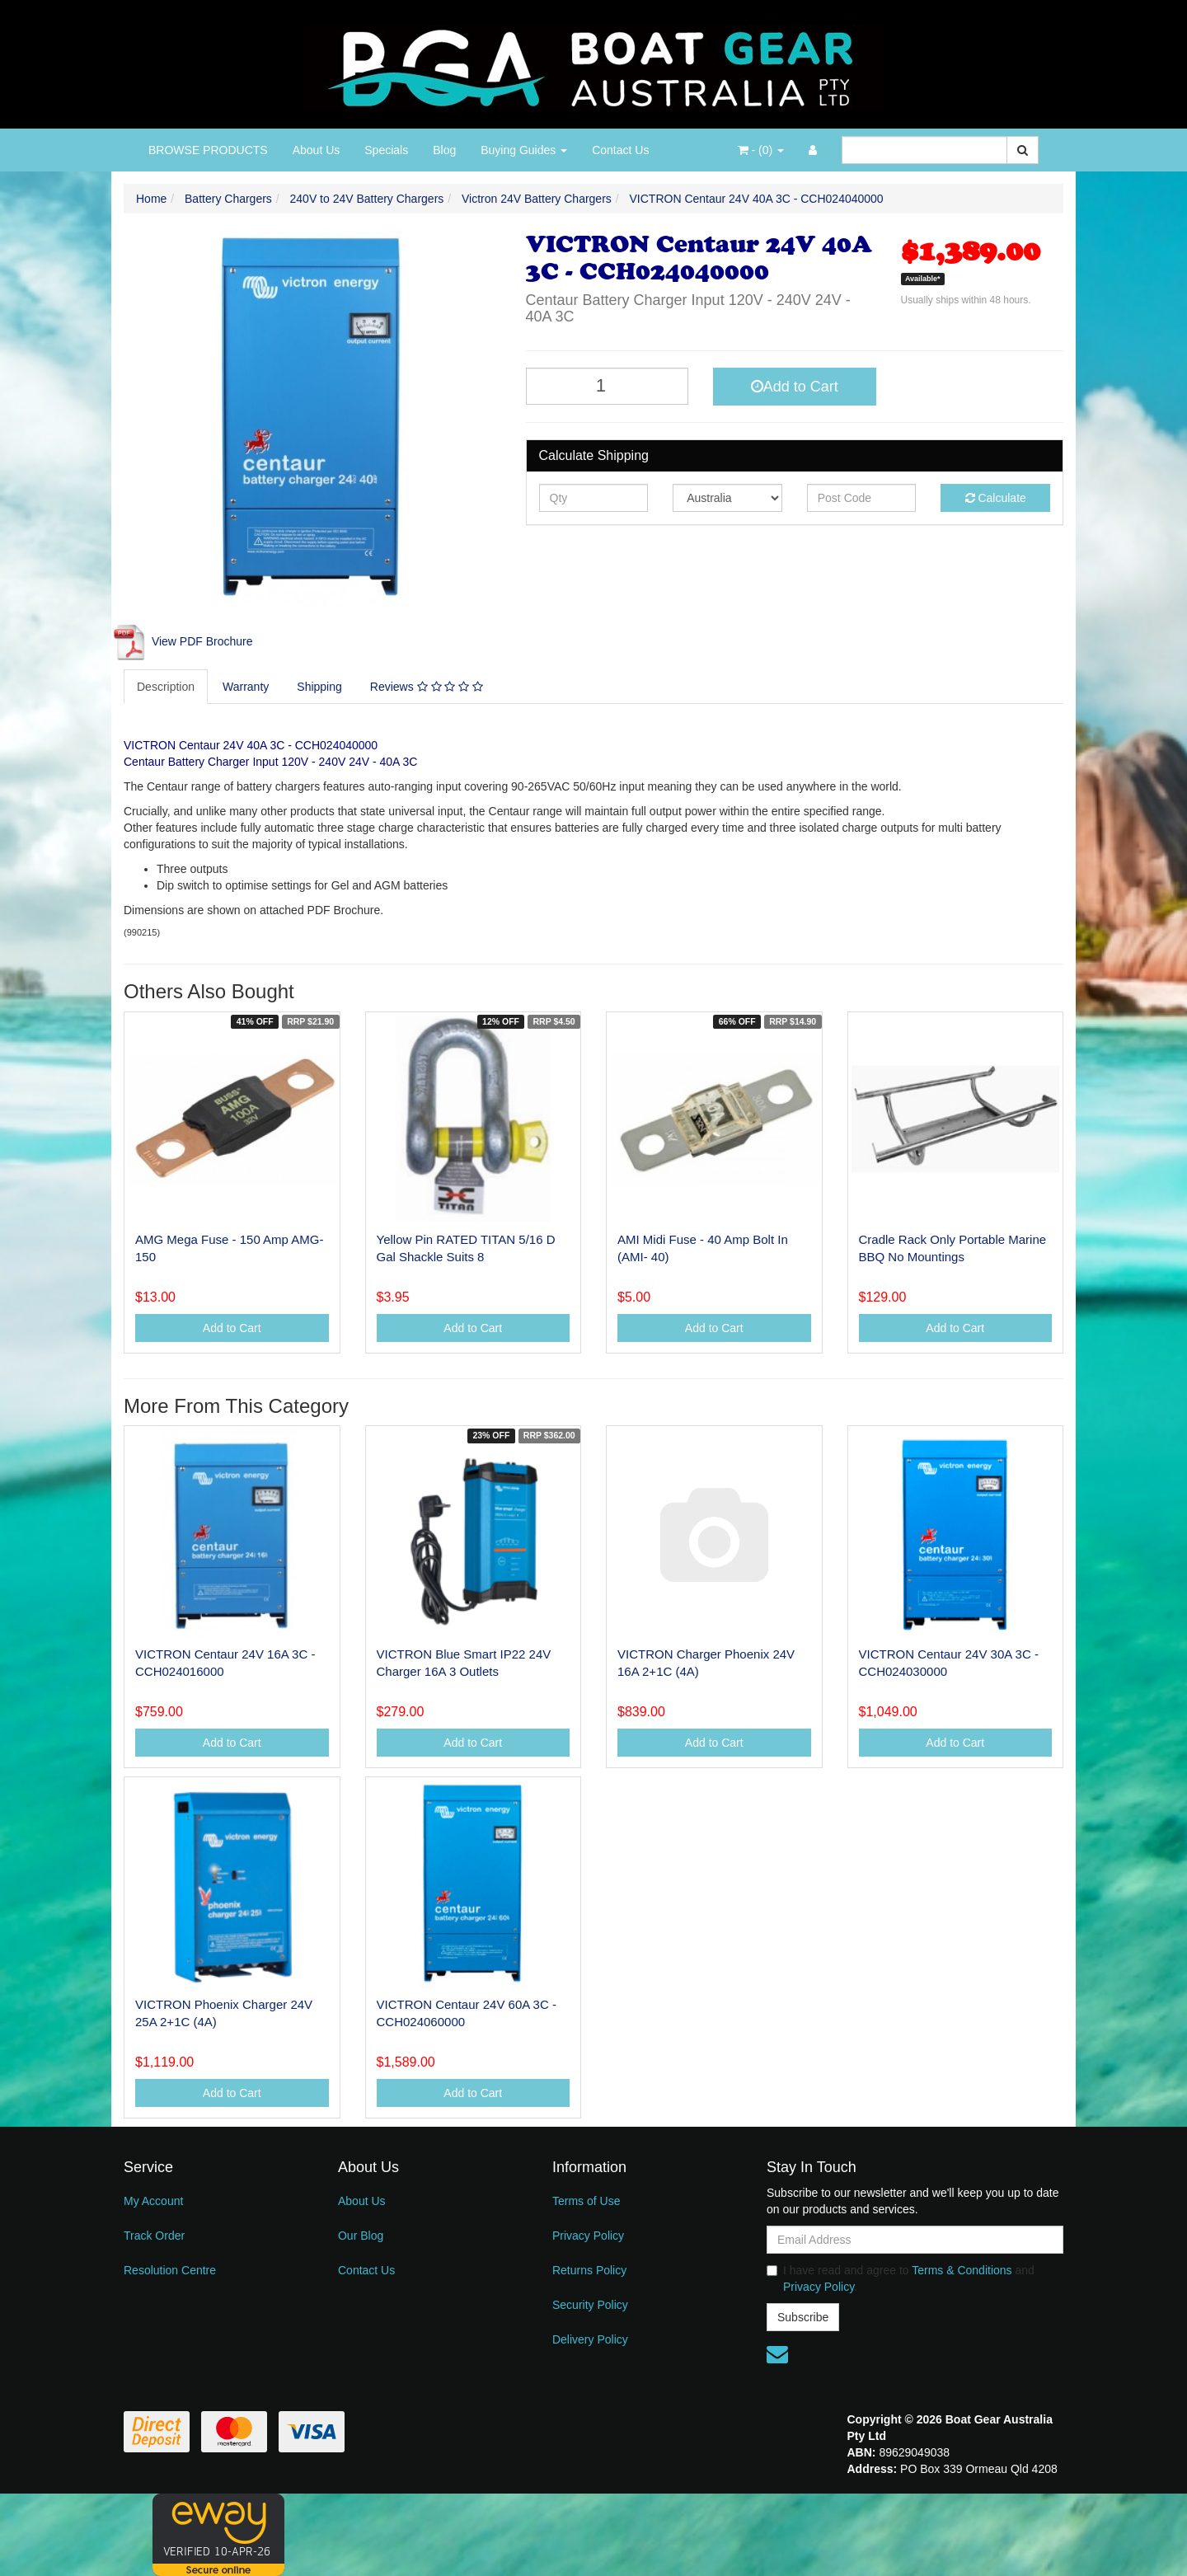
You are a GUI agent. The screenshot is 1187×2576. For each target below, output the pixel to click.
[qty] (594, 498)
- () (761, 150)
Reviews (426, 686)
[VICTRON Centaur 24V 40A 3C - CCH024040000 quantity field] (607, 386)
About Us (316, 150)
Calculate (995, 497)
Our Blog (360, 2235)
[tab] (166, 686)
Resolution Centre (170, 2270)
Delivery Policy (590, 2339)
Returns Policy (589, 2270)
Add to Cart (794, 386)
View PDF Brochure (182, 641)
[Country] (727, 498)
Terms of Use (586, 2201)
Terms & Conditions (961, 2270)
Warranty (246, 686)
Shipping (319, 686)
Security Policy (590, 2304)
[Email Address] (915, 2240)
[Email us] (777, 2354)
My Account (153, 2201)
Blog (444, 150)
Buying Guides (524, 150)
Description (166, 686)
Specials (386, 150)
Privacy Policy (588, 2235)
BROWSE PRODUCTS (208, 150)
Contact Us (620, 150)
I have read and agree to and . (901, 2278)
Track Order (154, 2235)
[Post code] (862, 498)
